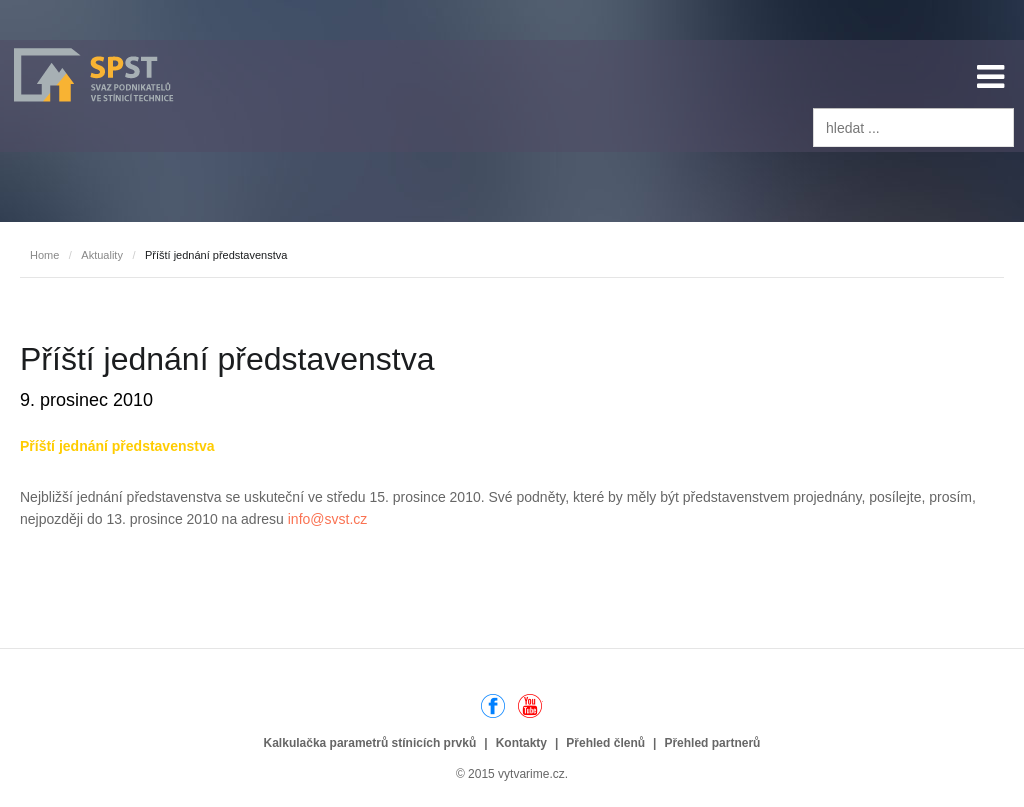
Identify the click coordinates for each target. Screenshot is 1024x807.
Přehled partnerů (712, 743)
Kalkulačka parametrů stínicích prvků (370, 743)
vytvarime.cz (531, 774)
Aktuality (102, 255)
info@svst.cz (328, 519)
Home (44, 255)
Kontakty (521, 743)
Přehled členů (605, 743)
